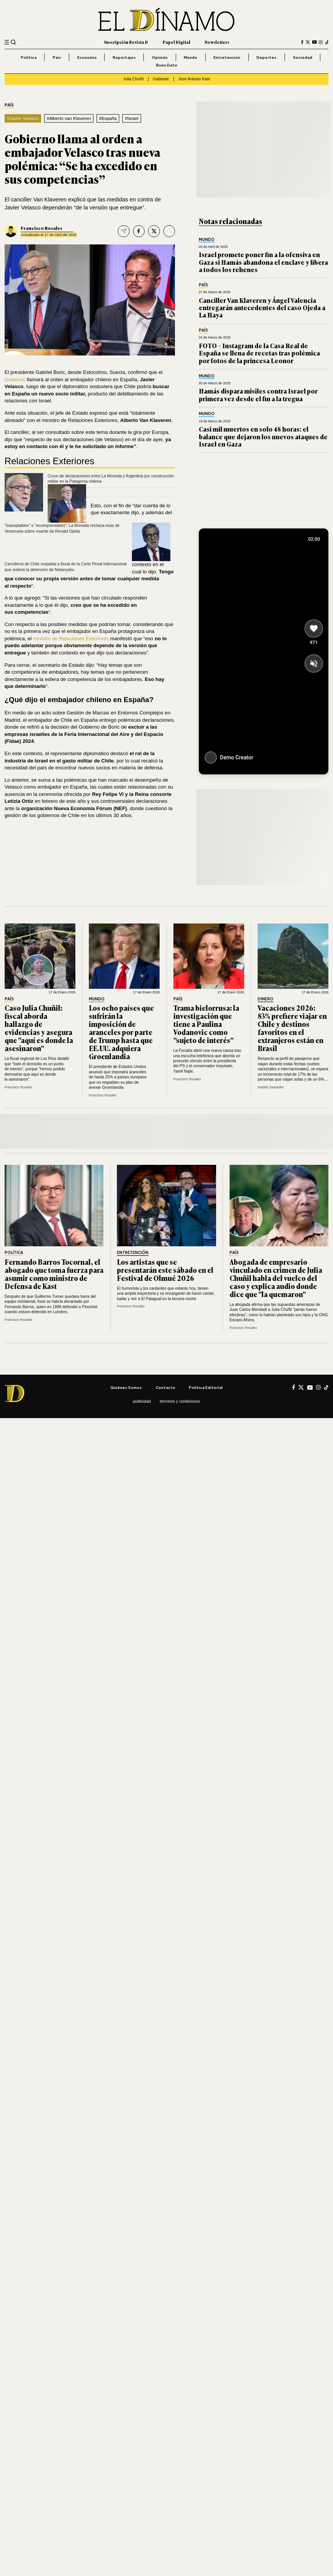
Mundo (190, 57)
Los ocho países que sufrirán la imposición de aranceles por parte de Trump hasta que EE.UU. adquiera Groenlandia (121, 1032)
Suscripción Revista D (126, 42)
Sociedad (302, 57)
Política (29, 57)
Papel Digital (176, 42)
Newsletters (217, 42)
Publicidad (142, 1401)
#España (108, 118)
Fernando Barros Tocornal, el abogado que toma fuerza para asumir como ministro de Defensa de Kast (54, 1274)
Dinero (265, 999)
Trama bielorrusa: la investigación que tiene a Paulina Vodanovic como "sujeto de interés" (206, 1024)
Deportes (266, 57)
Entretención (226, 57)
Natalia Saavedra (270, 1087)
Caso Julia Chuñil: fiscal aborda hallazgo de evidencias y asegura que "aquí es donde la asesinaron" (39, 1028)
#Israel (131, 118)
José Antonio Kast (194, 79)
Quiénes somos (126, 1387)
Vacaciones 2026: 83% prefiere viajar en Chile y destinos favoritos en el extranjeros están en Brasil (292, 1028)
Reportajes (124, 57)
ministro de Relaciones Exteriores (71, 638)
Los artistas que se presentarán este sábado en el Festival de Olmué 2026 (165, 1270)
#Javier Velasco (23, 118)
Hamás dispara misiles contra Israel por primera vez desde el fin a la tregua (258, 394)
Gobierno (15, 379)
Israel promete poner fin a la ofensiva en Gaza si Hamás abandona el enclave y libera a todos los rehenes (263, 262)
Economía (87, 57)
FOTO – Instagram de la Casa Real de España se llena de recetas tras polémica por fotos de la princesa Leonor (259, 353)
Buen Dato (166, 65)
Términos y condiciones (180, 1401)
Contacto (165, 1387)
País (57, 57)
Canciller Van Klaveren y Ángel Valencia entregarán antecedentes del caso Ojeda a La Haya (262, 308)
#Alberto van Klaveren (69, 118)
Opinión (160, 57)
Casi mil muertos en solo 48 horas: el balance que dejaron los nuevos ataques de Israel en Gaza (263, 436)
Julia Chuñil (133, 79)
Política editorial (206, 1387)
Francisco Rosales (41, 227)
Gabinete (161, 79)
